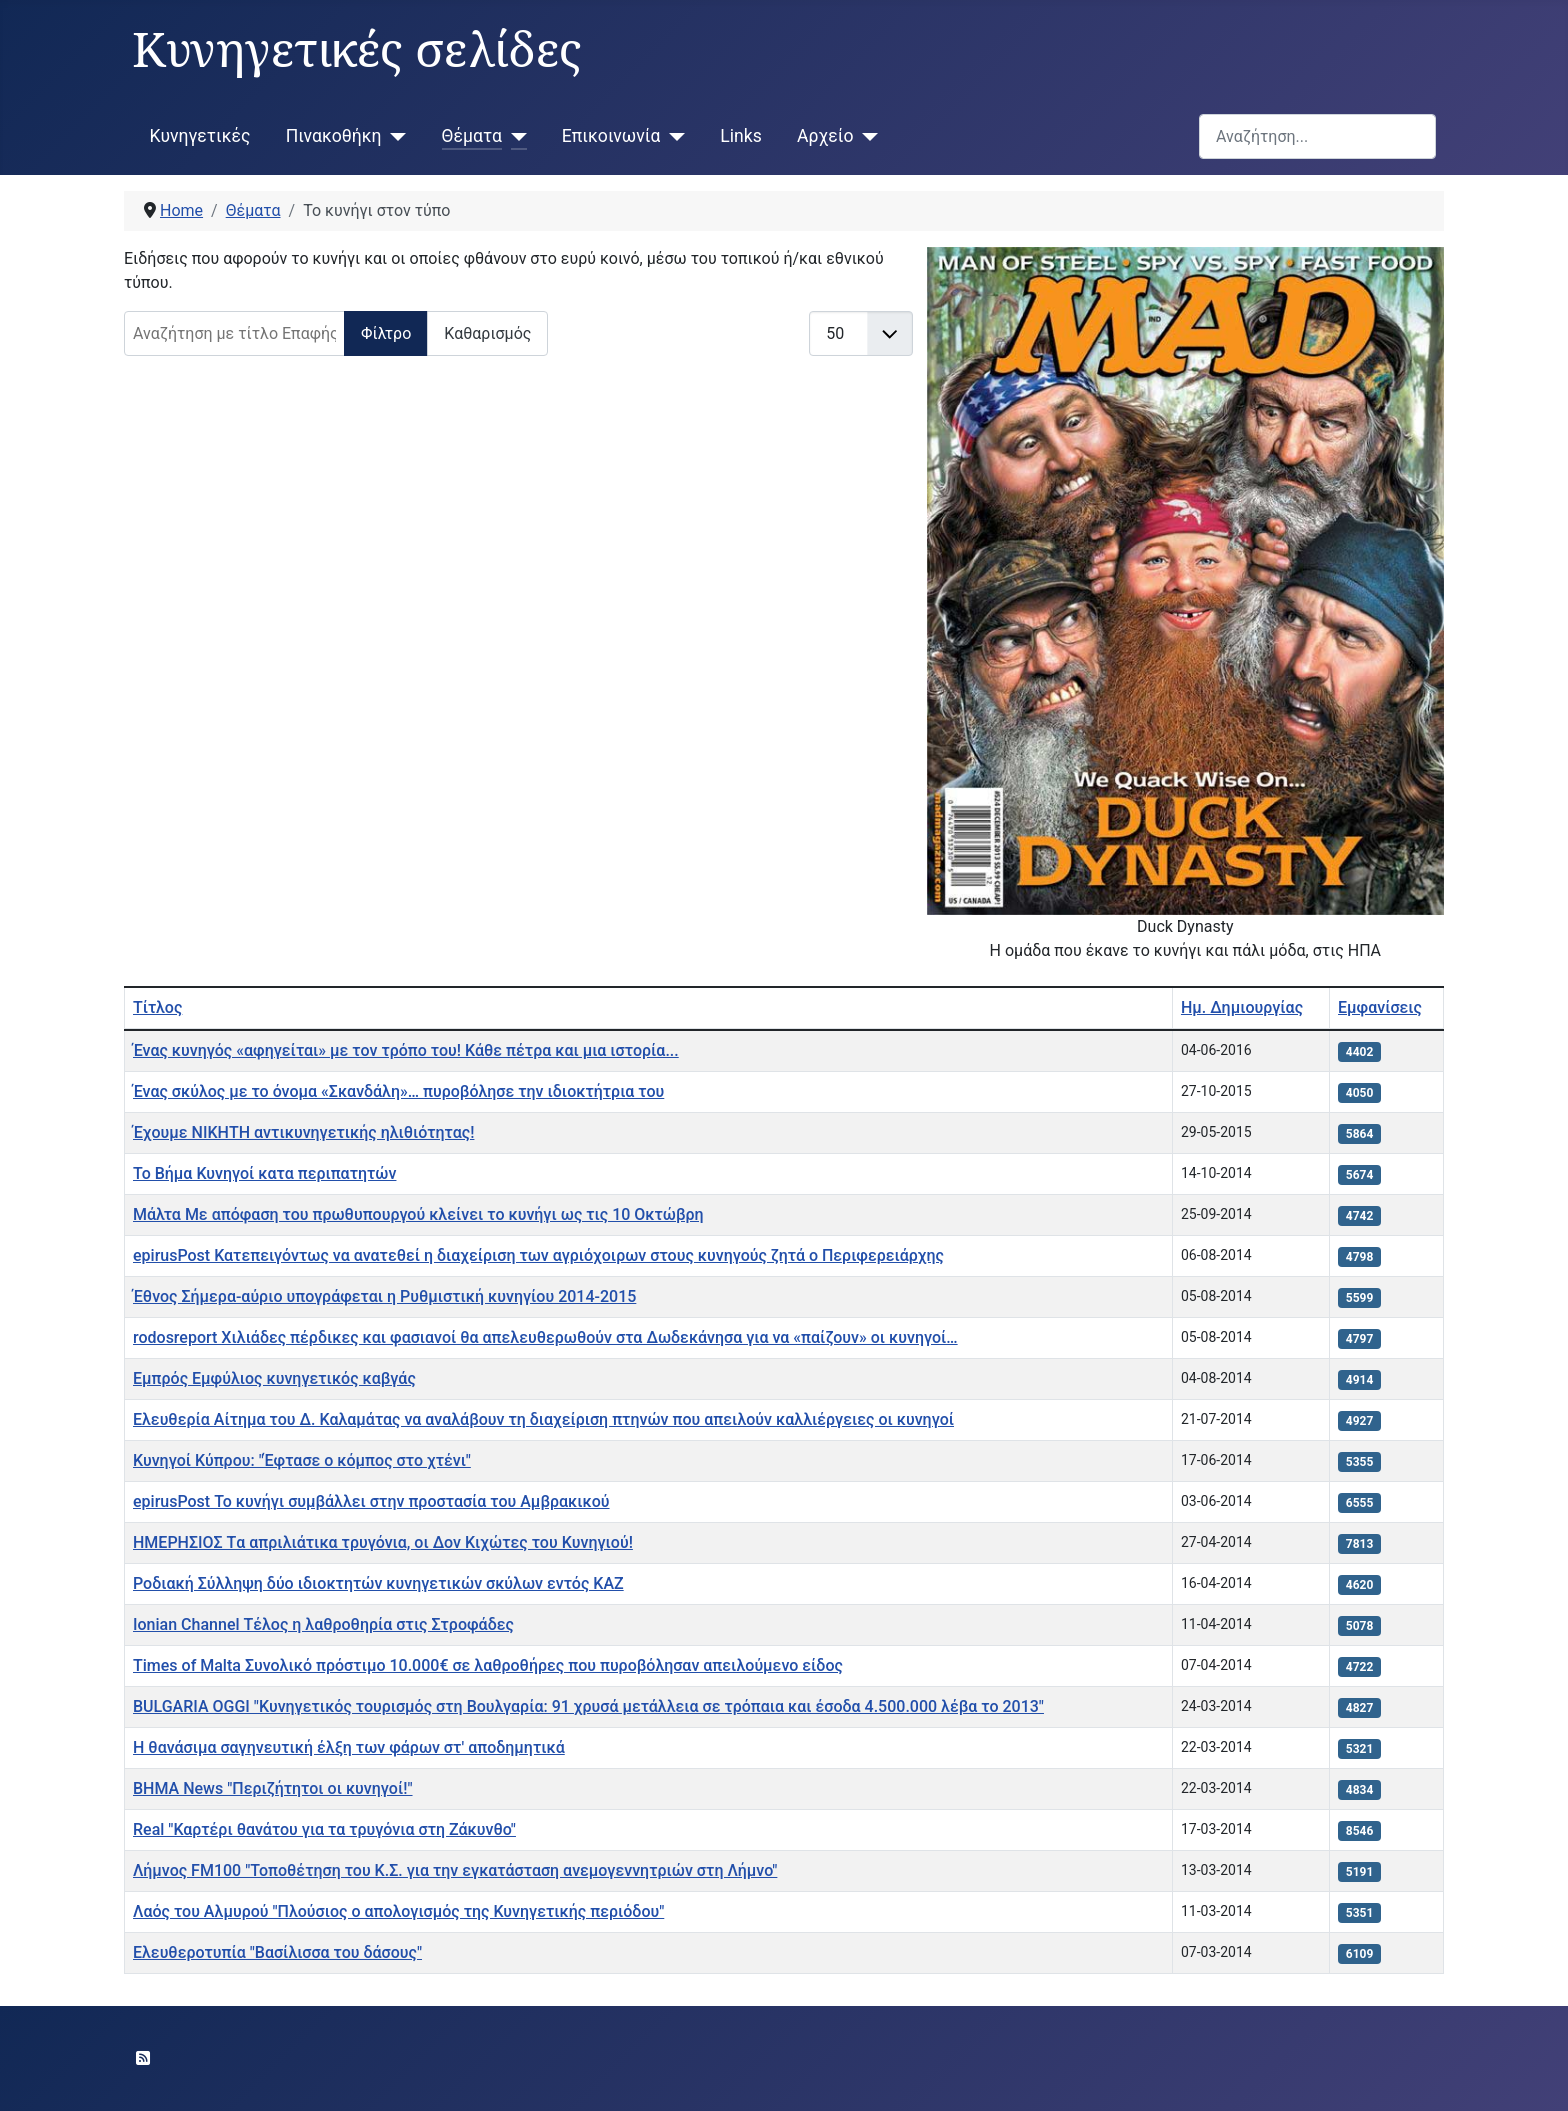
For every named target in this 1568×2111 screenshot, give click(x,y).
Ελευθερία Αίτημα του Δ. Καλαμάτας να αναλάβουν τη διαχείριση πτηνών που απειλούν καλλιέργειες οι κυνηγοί (543, 1419)
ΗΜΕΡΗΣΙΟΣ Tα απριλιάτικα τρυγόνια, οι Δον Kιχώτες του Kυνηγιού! (383, 1542)
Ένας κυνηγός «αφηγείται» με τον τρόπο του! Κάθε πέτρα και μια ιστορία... (406, 1050)
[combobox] (1317, 136)
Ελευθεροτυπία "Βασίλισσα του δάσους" (277, 1952)
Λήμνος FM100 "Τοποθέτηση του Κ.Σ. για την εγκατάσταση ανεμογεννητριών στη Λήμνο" (455, 1870)
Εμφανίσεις (1380, 1007)
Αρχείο (825, 136)
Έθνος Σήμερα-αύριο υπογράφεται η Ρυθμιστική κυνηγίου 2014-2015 (384, 1296)
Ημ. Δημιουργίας (1242, 1007)
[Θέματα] (514, 136)
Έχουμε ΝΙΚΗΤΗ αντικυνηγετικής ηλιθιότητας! (303, 1132)
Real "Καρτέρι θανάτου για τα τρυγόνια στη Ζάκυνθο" (324, 1829)
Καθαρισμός (487, 333)
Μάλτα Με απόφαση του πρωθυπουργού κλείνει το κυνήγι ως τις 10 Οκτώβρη (418, 1214)
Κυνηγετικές (200, 136)
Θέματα (472, 136)
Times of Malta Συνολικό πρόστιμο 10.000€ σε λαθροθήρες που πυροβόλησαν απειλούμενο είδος (488, 1665)
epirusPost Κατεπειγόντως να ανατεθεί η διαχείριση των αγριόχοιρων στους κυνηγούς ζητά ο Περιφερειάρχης (538, 1255)
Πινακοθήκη (334, 136)
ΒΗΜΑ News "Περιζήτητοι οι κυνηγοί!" (273, 1788)
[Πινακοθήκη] (394, 136)
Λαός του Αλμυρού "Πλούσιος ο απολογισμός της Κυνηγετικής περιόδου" (398, 1911)
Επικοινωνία (611, 136)
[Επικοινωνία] (672, 136)
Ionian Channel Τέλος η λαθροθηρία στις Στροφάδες (323, 1624)
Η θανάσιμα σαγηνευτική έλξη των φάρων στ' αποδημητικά (349, 1747)
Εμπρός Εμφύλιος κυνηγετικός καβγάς (274, 1378)
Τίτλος (157, 1007)
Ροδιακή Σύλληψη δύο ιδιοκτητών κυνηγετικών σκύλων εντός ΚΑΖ (378, 1583)
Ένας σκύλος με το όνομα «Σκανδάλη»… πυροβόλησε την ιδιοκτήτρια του (398, 1091)
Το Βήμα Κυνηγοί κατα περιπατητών (264, 1173)
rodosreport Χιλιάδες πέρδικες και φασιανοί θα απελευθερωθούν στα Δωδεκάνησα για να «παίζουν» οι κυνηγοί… (545, 1337)
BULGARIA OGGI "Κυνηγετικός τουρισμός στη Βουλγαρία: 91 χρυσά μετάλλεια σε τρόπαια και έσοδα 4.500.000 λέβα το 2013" (588, 1706)
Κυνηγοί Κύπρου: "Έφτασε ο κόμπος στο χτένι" (302, 1460)
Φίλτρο (386, 333)
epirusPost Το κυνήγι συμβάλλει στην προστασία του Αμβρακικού (371, 1501)
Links (740, 136)
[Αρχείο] (865, 136)
